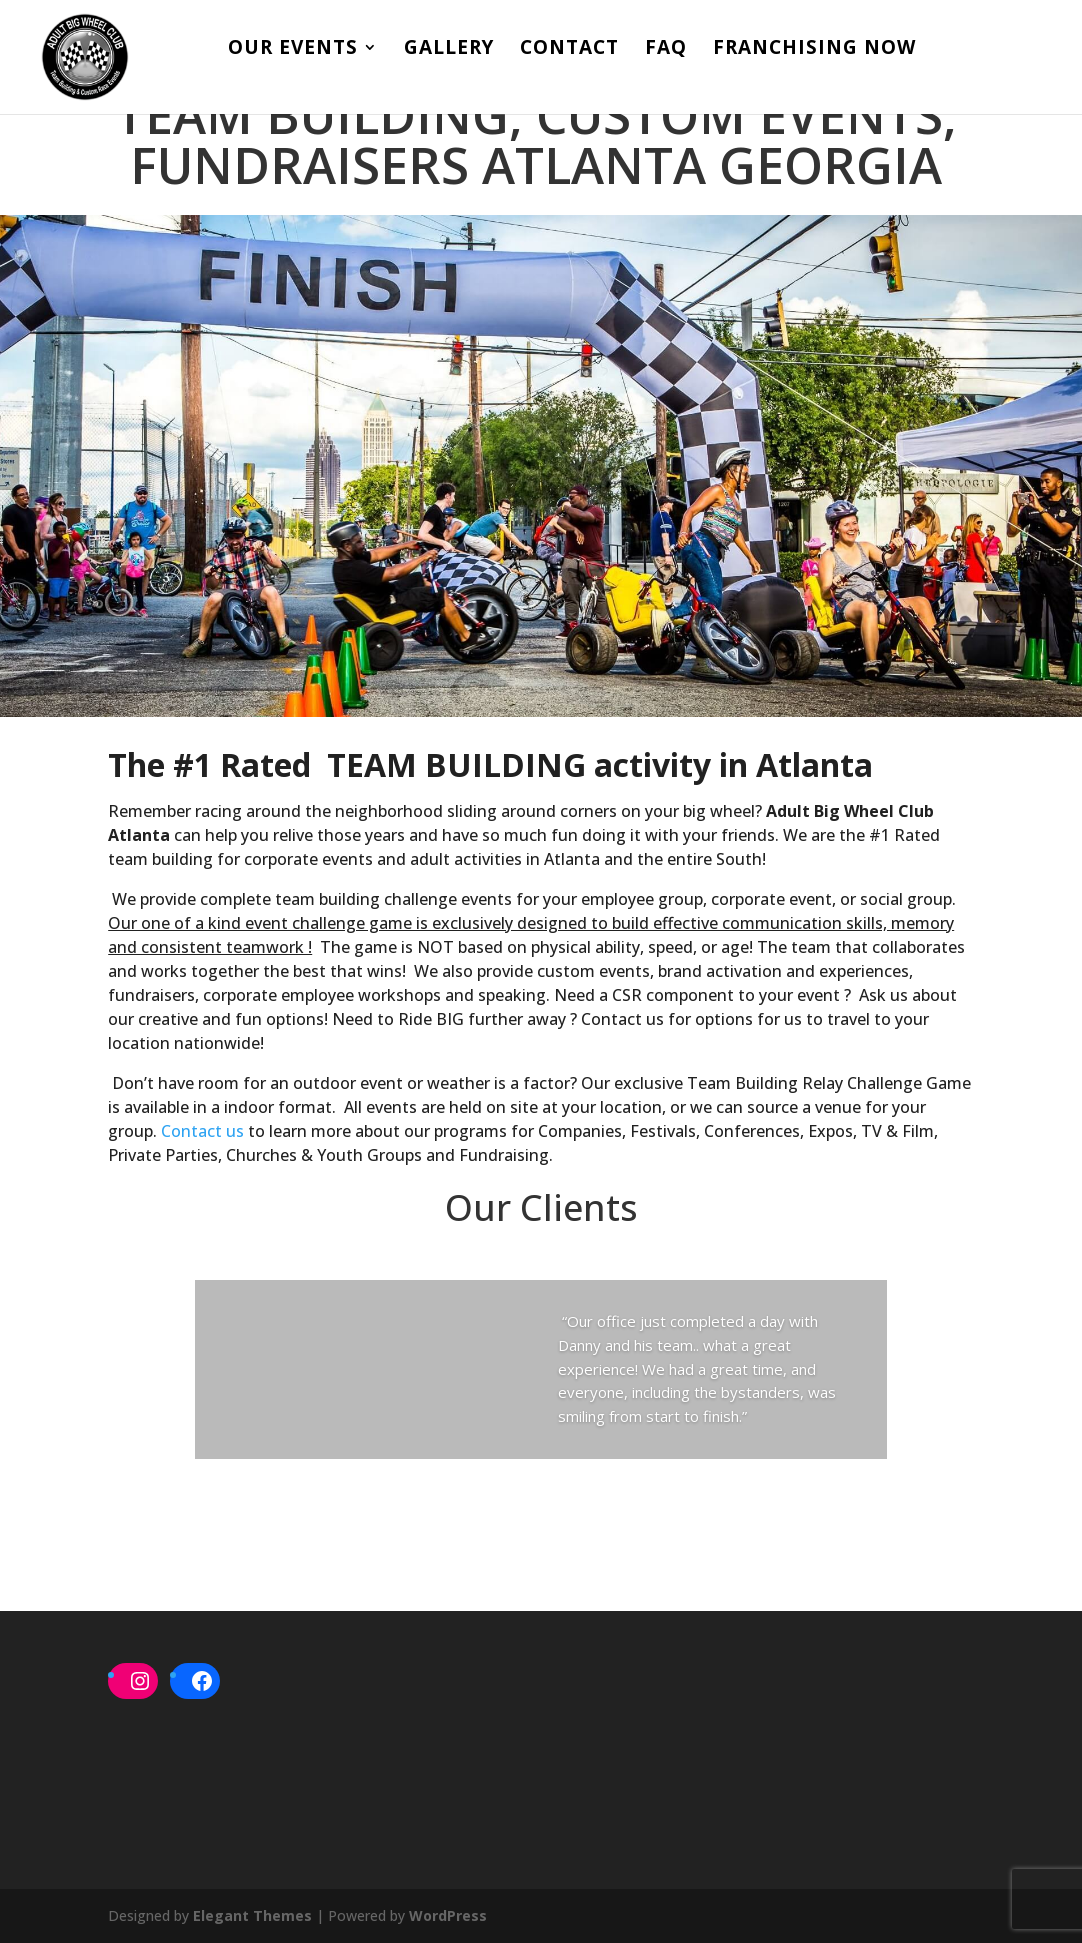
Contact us (202, 1131)
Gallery (449, 50)
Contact (569, 50)
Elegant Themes (252, 1915)
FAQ (666, 50)
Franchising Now (814, 50)
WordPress (448, 1915)
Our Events (293, 50)
